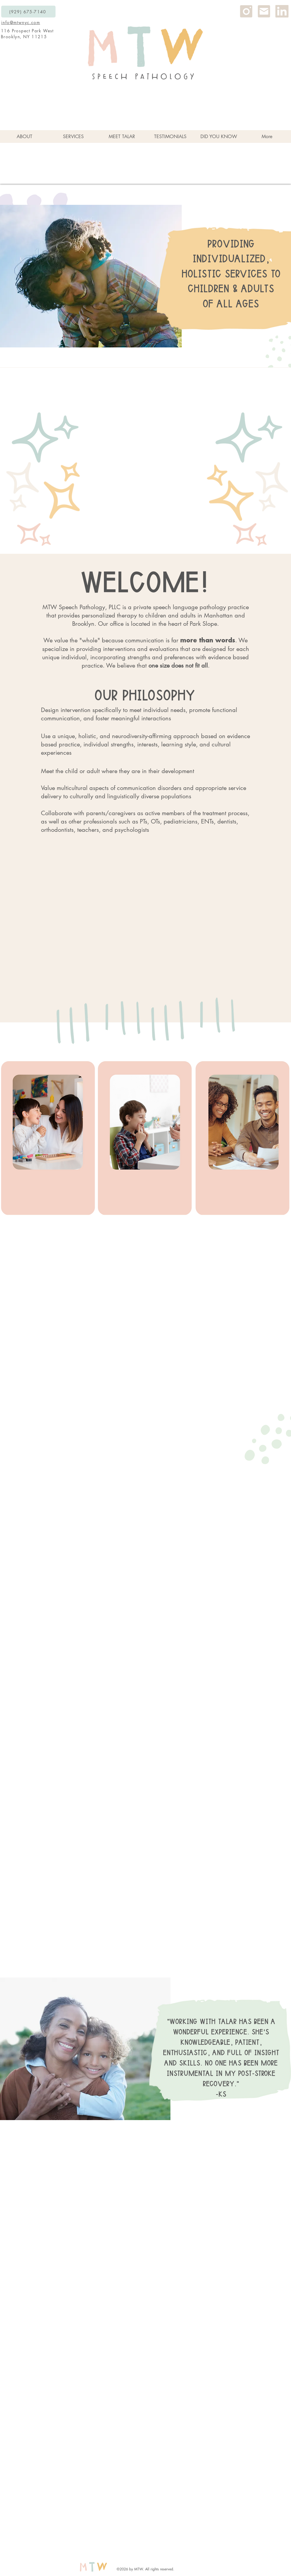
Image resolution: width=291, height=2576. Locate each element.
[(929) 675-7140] (28, 11)
